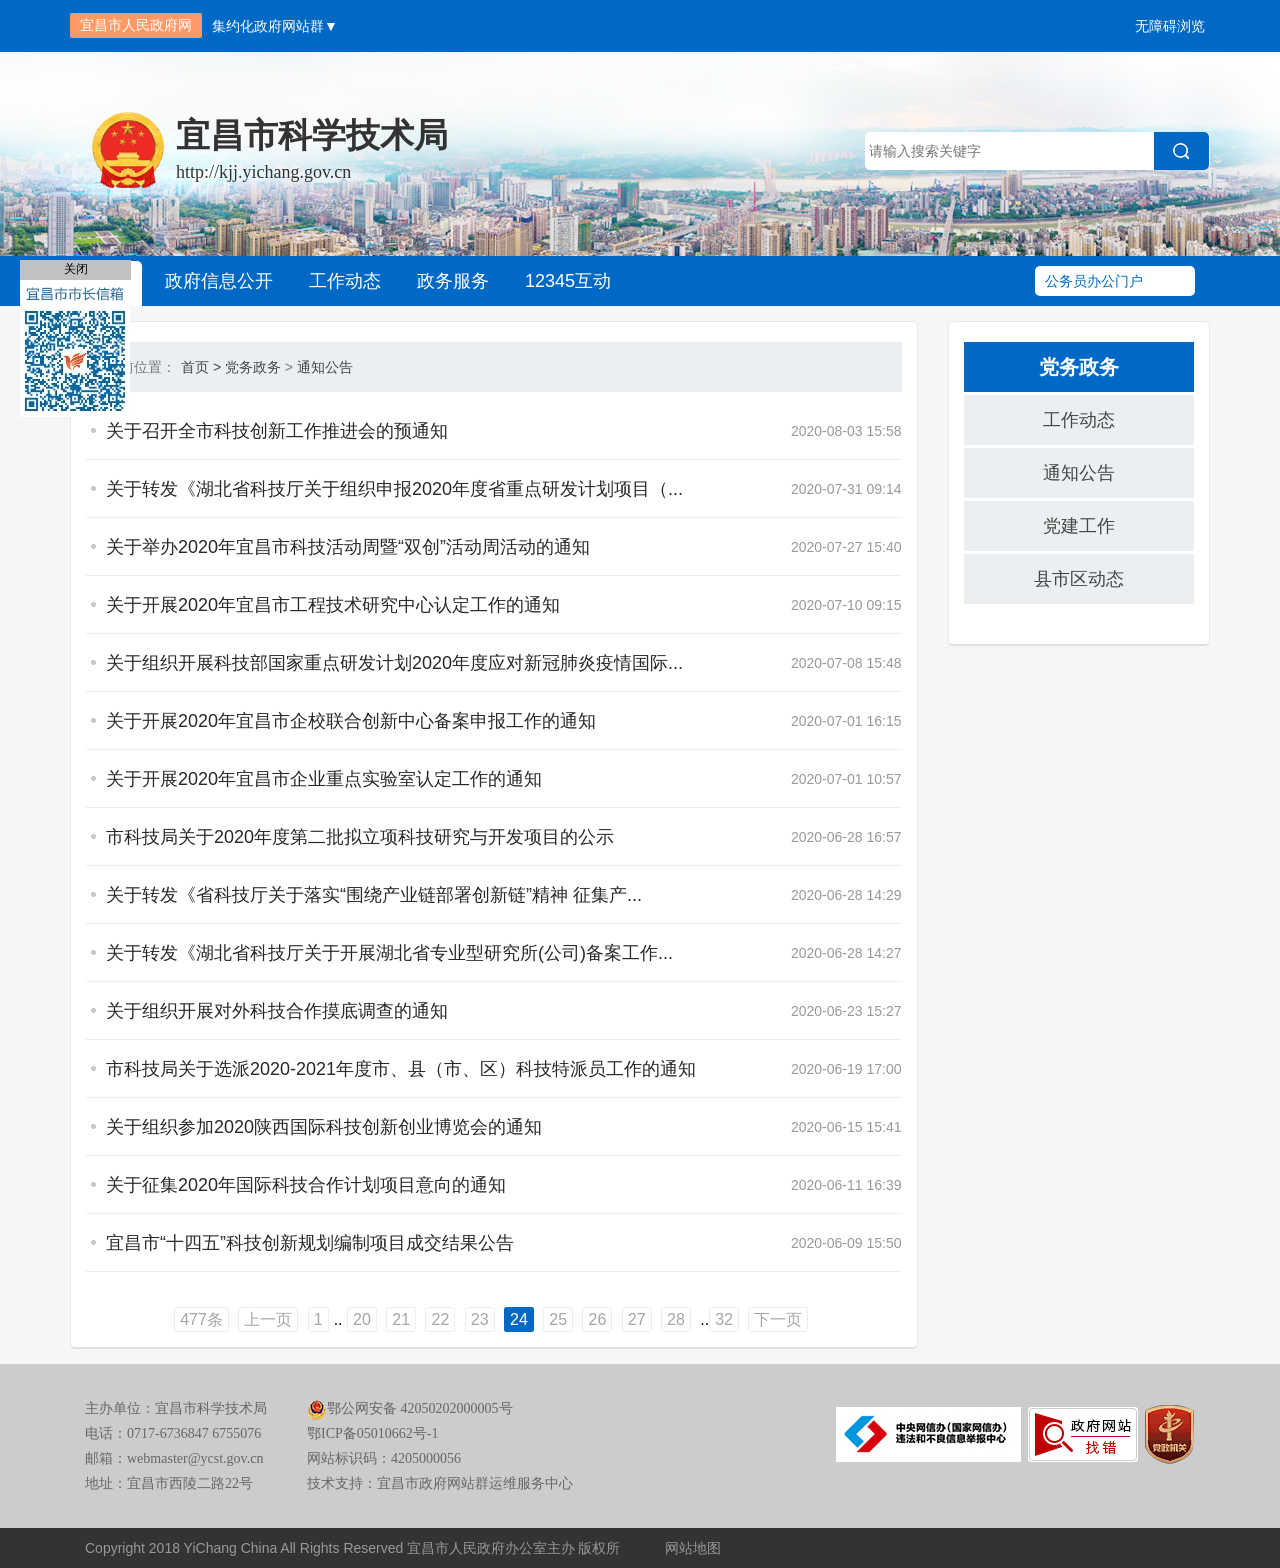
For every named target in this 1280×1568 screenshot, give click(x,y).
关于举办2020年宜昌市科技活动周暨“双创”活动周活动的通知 (348, 547)
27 (637, 1319)
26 (597, 1319)
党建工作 (1079, 526)
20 (362, 1319)
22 (440, 1319)
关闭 (76, 269)
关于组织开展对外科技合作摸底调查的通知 (277, 1011)
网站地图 (693, 1548)
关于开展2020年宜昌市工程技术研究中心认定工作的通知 (333, 605)
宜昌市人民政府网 (136, 25)
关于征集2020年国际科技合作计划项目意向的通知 (306, 1185)
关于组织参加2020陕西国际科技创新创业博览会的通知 (324, 1127)
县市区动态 (1079, 579)
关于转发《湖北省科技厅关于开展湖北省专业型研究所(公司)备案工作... (389, 953)
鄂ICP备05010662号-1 (372, 1433)
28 (676, 1319)
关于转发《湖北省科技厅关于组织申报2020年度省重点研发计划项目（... (394, 489)
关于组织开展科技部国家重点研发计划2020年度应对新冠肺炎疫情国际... (394, 663)
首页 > (201, 367)
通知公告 (325, 367)
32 (724, 1319)
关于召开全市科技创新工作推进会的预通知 (277, 431)
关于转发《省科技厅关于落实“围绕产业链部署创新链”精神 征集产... (374, 895)
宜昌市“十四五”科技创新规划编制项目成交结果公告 (310, 1243)
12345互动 (568, 281)
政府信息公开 (219, 281)
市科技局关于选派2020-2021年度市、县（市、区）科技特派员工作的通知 (401, 1069)
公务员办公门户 (1094, 281)
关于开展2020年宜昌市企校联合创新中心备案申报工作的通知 (351, 721)
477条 (201, 1319)
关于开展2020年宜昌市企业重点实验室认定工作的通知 (324, 779)
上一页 (268, 1319)
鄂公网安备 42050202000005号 (410, 1408)
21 (401, 1319)
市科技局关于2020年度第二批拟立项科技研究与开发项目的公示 (360, 837)
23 (480, 1319)
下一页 (778, 1319)
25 (558, 1319)
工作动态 (345, 281)
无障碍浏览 (1170, 26)
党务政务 (253, 367)
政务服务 (453, 281)
